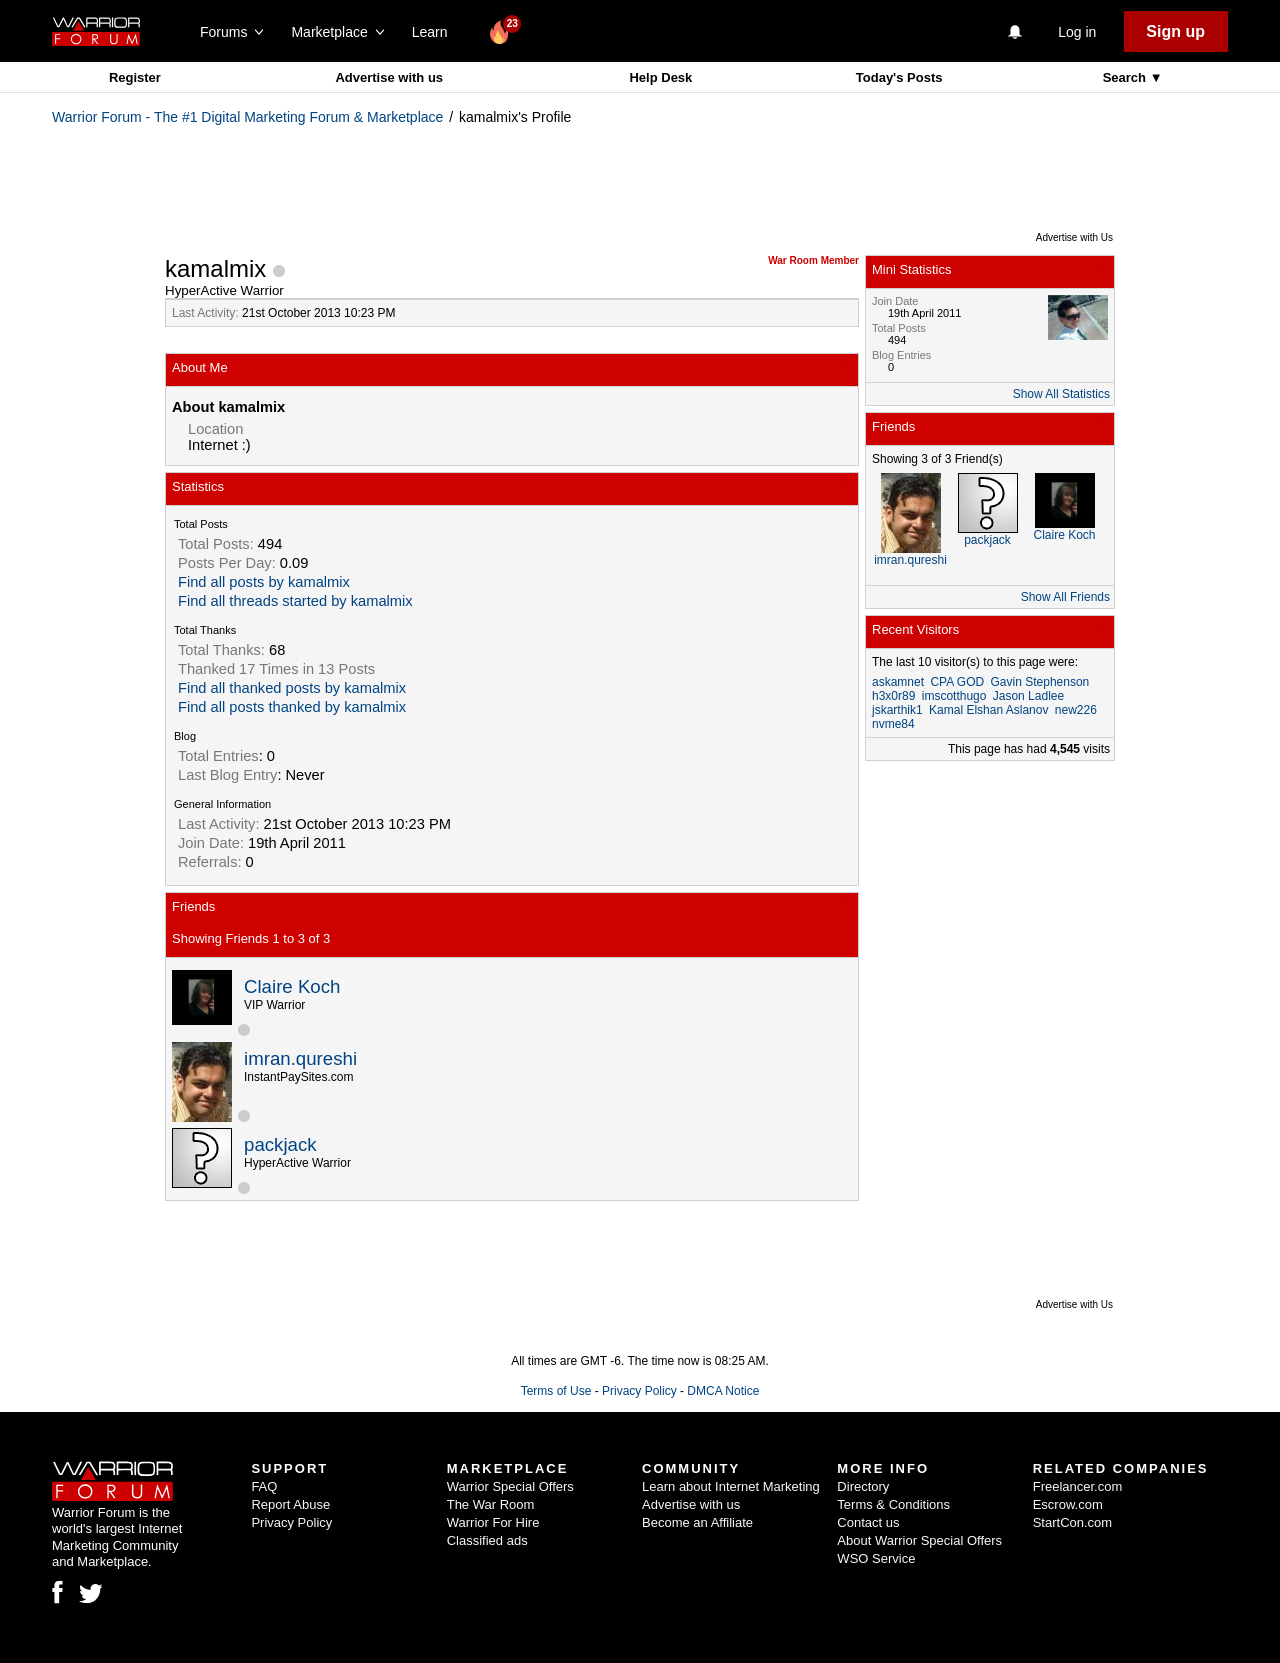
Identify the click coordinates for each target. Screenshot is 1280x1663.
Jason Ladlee (1028, 696)
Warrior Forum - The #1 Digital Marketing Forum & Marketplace (247, 117)
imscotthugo (954, 696)
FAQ (264, 1486)
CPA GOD (957, 682)
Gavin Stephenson (1040, 682)
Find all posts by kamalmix (264, 582)
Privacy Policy (639, 1391)
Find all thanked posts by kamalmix (292, 688)
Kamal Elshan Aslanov (988, 710)
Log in (1077, 32)
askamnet (898, 682)
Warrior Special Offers (510, 1486)
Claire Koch (292, 986)
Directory (863, 1486)
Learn (435, 32)
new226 (1076, 710)
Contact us (868, 1522)
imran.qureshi (300, 1058)
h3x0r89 (893, 696)
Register (135, 77)
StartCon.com (1072, 1522)
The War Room (491, 1504)
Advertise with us (389, 77)
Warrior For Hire (493, 1522)
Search (1126, 77)
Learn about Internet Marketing (731, 1486)
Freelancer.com (1078, 1486)
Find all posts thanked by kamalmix (292, 707)
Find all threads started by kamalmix (295, 601)
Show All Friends (1065, 597)
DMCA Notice (723, 1391)
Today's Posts (899, 77)
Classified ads (487, 1540)
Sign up (1175, 31)
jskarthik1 (897, 710)
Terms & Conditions (893, 1504)
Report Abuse (290, 1504)
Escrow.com (1068, 1504)
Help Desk (660, 77)
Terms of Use (556, 1391)
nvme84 (893, 724)
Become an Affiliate (697, 1522)
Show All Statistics (1061, 394)
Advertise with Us (1074, 237)
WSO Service (876, 1558)
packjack (280, 1144)
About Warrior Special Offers (919, 1540)
